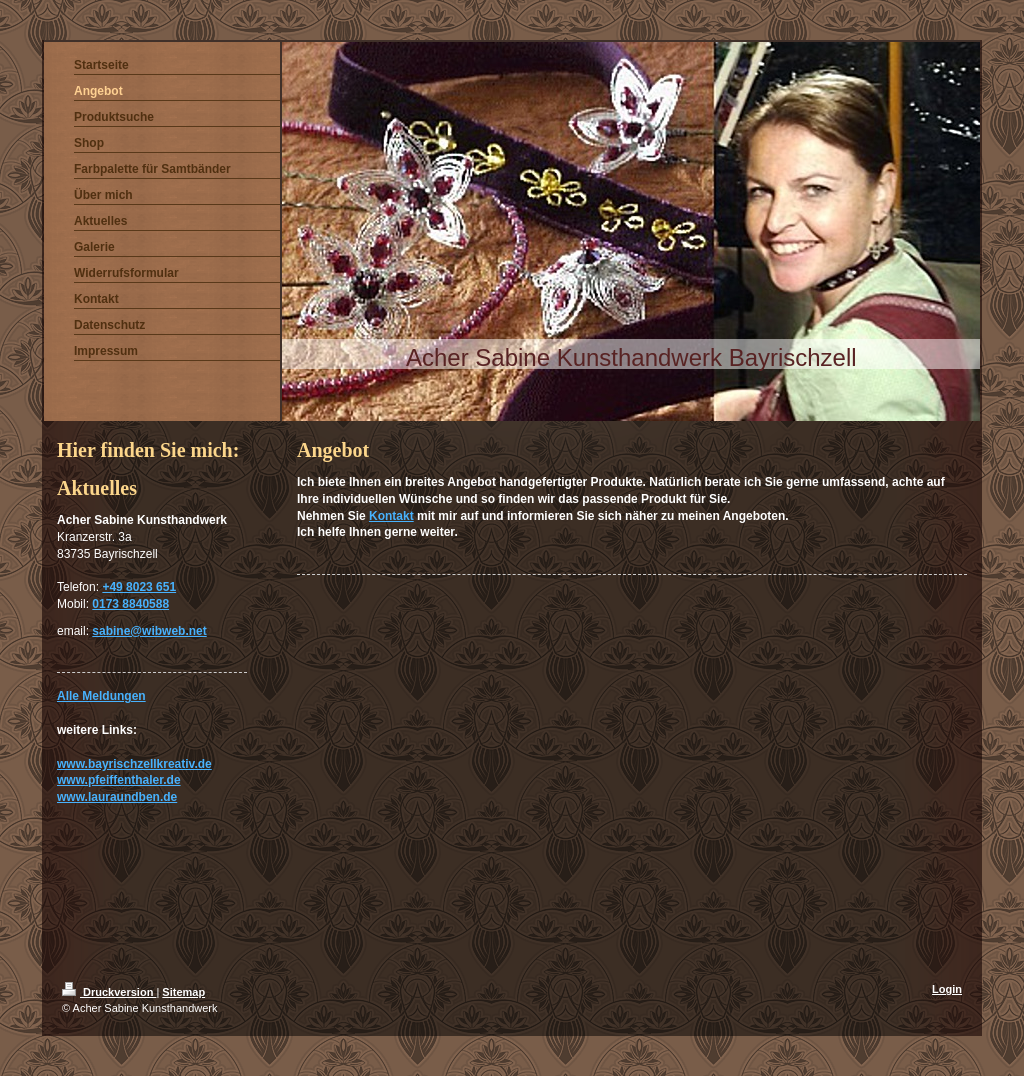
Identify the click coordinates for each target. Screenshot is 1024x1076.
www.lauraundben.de (117, 797)
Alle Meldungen (101, 696)
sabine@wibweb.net (149, 631)
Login (947, 989)
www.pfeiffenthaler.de (119, 780)
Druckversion (109, 992)
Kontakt (391, 516)
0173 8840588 (130, 604)
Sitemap (183, 992)
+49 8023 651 (139, 587)
